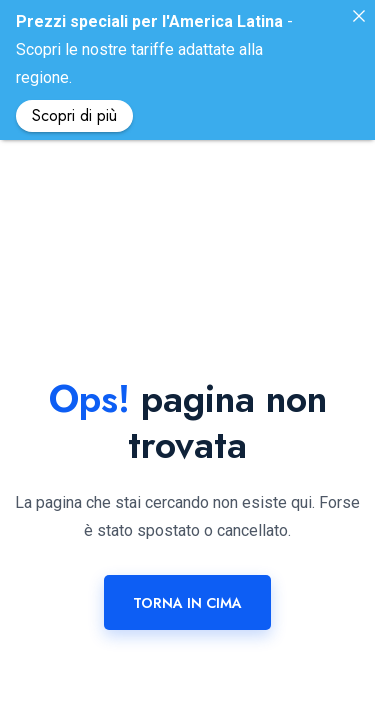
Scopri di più (74, 115)
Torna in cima (187, 570)
